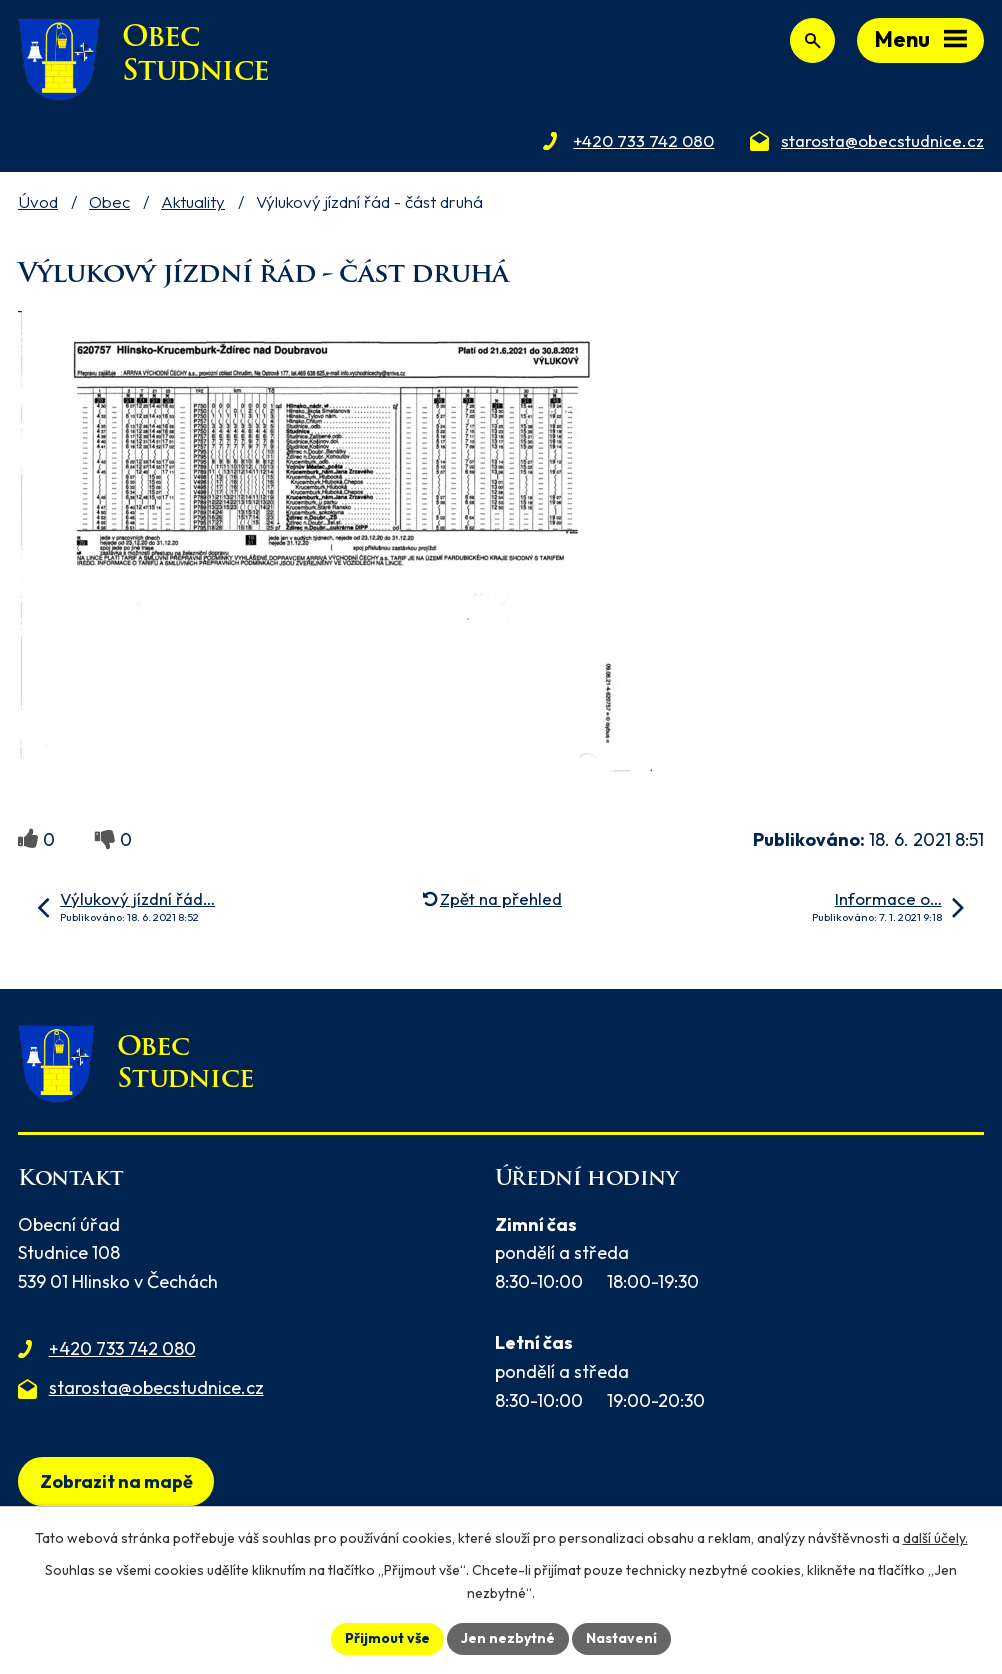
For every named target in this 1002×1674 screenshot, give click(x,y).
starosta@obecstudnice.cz (156, 1387)
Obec (109, 201)
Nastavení (621, 1638)
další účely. (935, 1538)
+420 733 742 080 (122, 1348)
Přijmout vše (387, 1638)
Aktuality (193, 201)
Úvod (38, 201)
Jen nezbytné (508, 1638)
